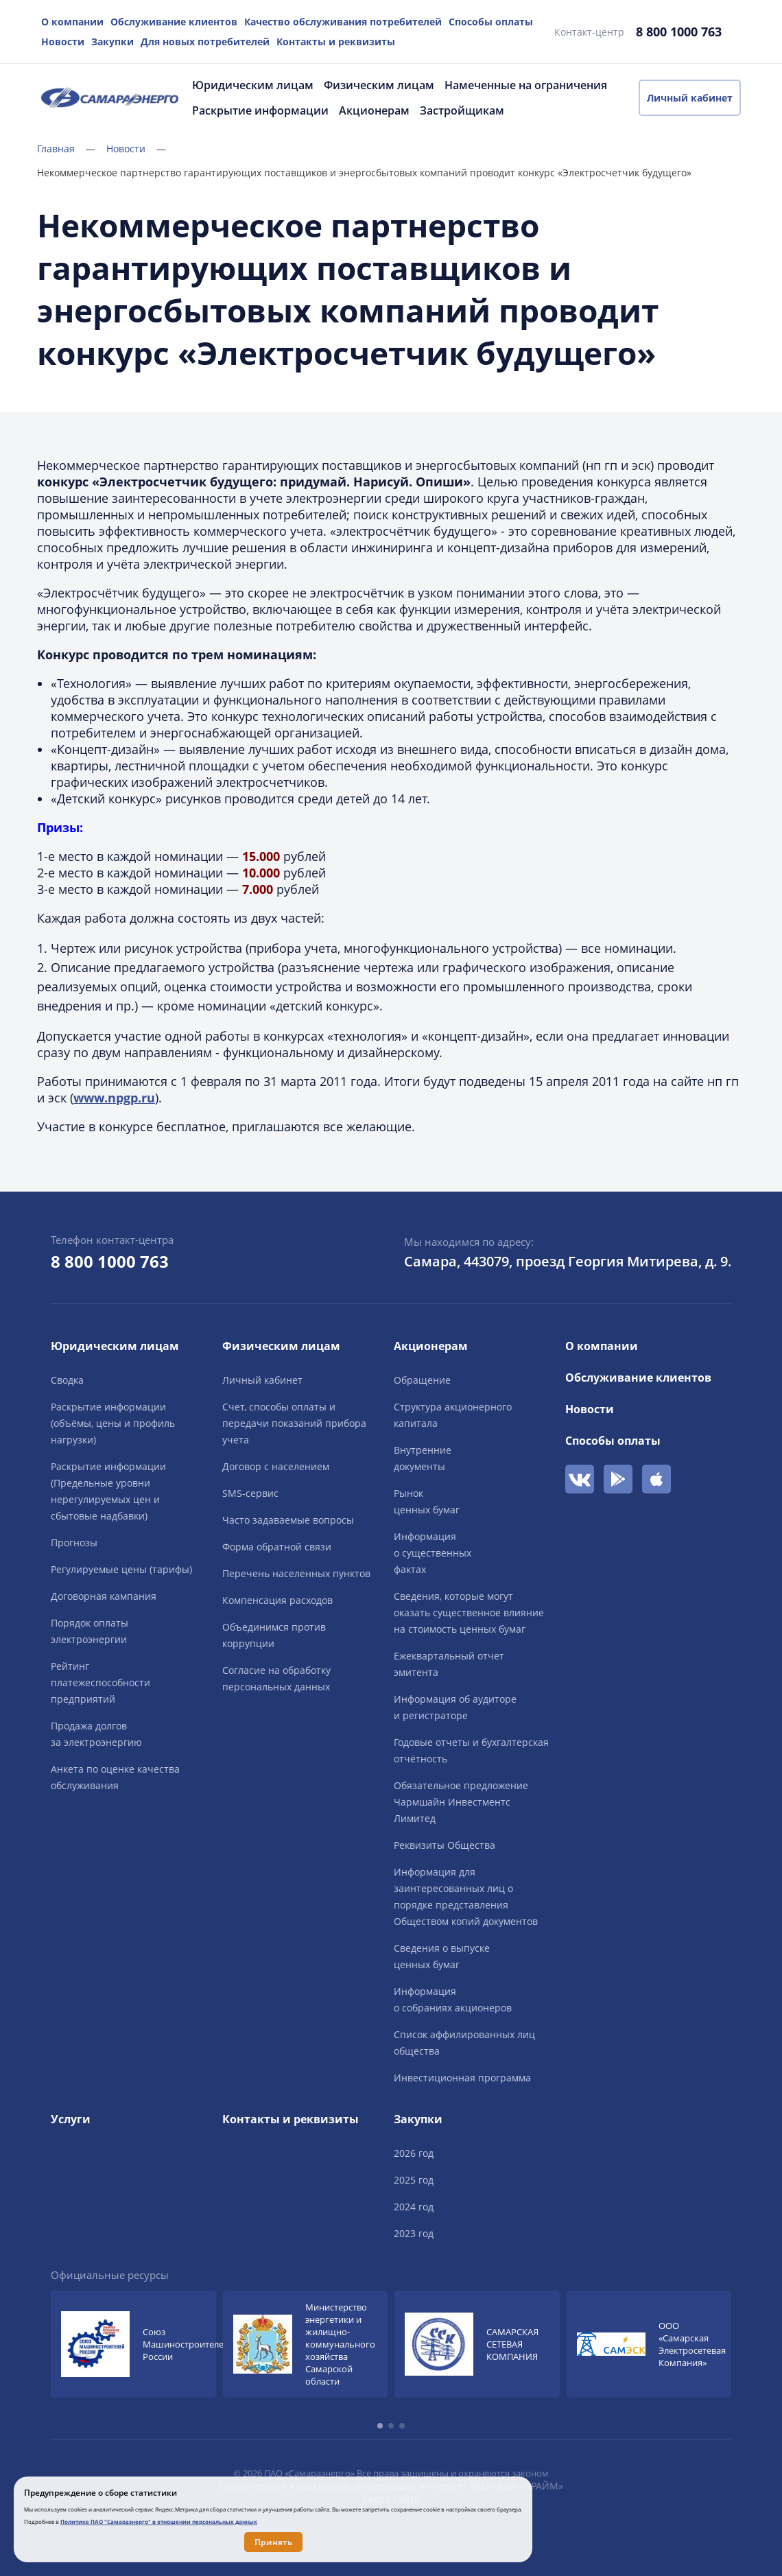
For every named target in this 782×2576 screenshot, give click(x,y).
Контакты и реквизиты (335, 41)
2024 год (414, 2206)
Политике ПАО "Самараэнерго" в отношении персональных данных (158, 2521)
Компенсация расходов (277, 1600)
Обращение (422, 1379)
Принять (273, 2542)
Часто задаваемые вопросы (288, 1519)
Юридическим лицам (252, 85)
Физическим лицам (379, 85)
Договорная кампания (103, 1596)
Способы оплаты (491, 21)
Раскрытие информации (260, 110)
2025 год (414, 2179)
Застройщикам (462, 110)
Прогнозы (74, 1542)
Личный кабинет (690, 97)
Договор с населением (275, 1466)
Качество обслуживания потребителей (343, 21)
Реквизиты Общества (444, 1845)
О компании (72, 21)
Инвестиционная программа (462, 2077)
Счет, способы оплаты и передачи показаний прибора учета (294, 1423)
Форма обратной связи (276, 1546)
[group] (133, 2344)
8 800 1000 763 (679, 31)
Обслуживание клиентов (173, 21)
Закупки (112, 41)
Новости (62, 41)
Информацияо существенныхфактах (432, 1553)
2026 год (414, 2153)
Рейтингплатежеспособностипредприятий (100, 1682)
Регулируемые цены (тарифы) (121, 1569)
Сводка (67, 1379)
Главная (66, 148)
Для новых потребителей (205, 41)
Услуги (71, 2119)
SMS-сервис (250, 1493)
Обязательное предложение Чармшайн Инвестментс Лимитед (461, 1802)
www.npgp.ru (114, 1097)
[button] (380, 2426)
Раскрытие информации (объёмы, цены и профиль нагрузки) (113, 1423)
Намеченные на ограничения (526, 85)
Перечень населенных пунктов (296, 1573)
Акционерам (374, 110)
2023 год (414, 2233)
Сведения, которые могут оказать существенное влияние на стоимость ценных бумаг (469, 1612)
